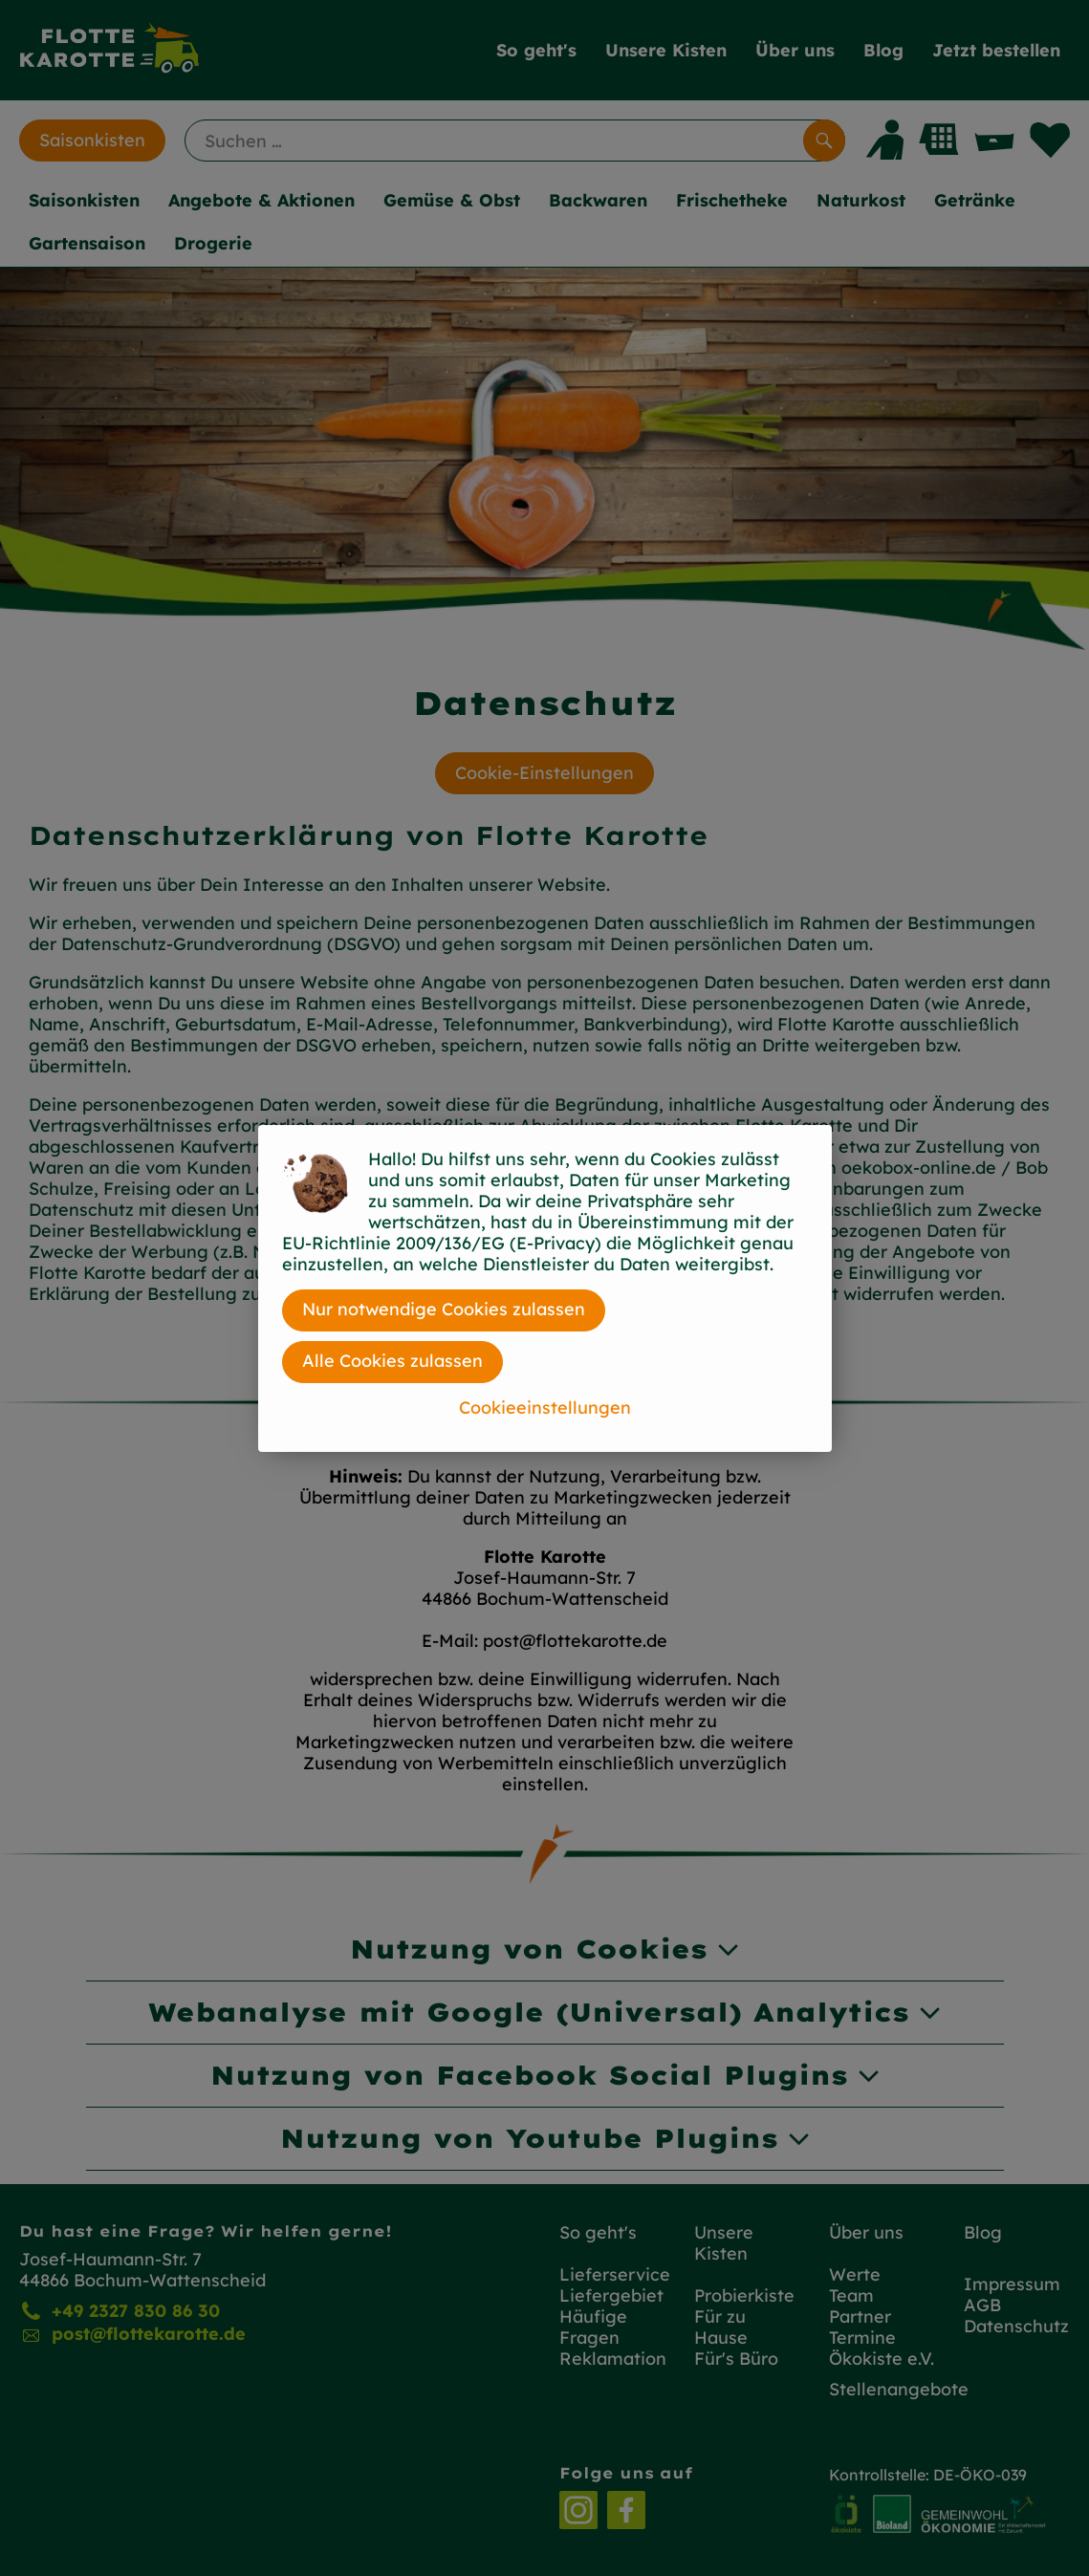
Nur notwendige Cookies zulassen (443, 1309)
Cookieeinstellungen (545, 1407)
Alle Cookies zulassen (392, 1361)
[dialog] (544, 1288)
